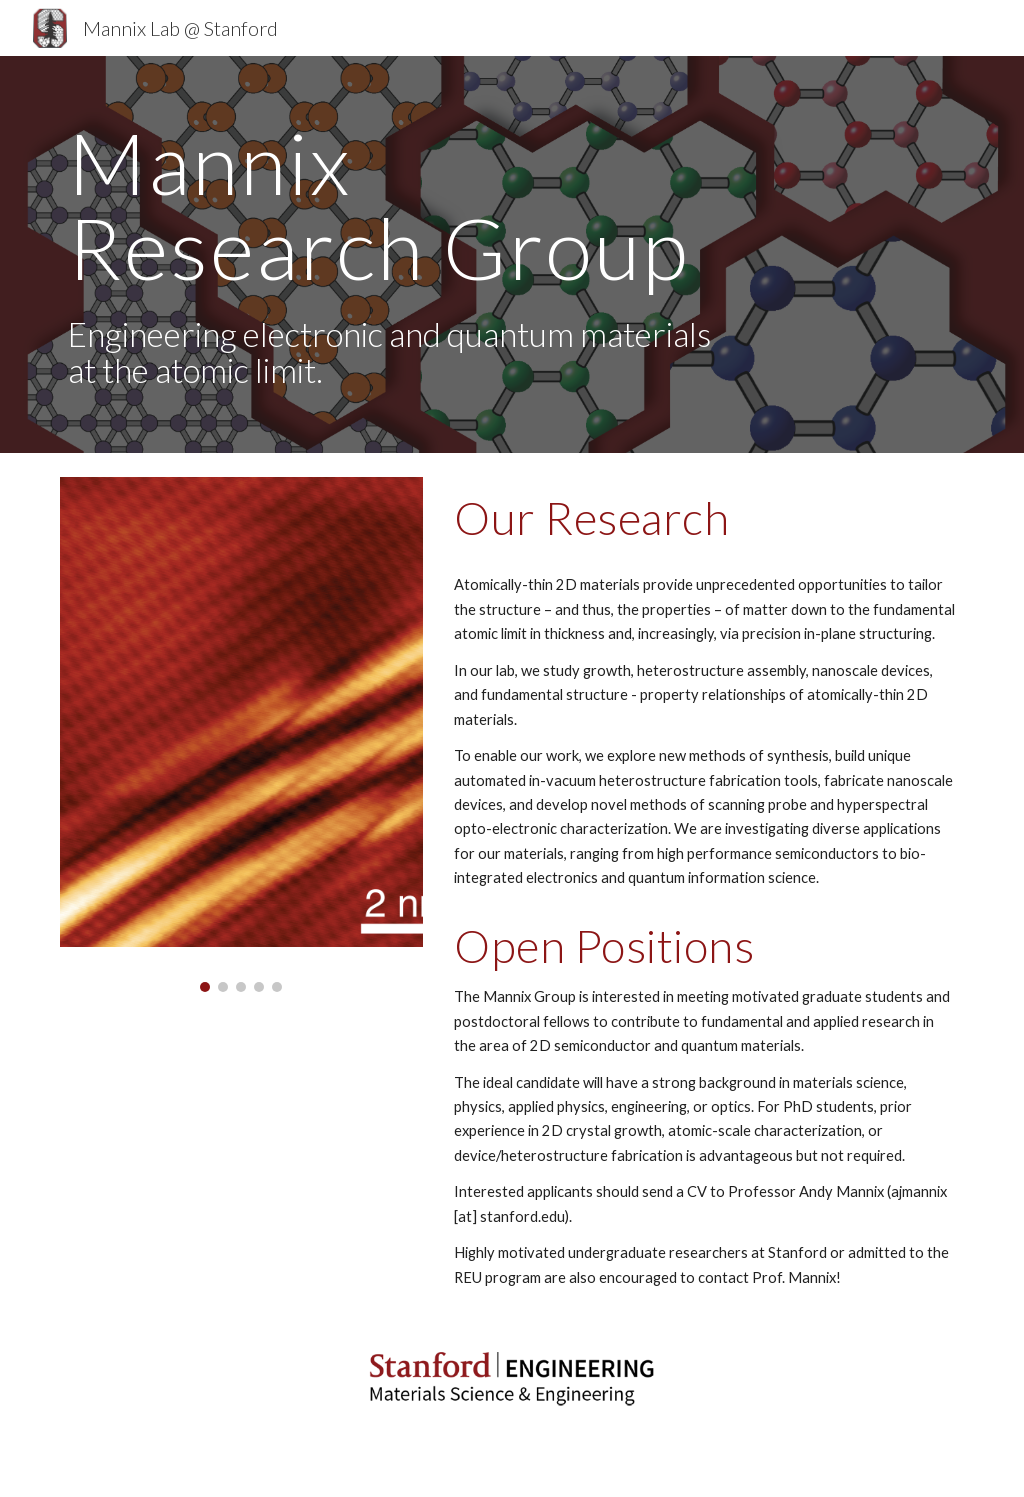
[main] (396, 254)
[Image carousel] (241, 734)
